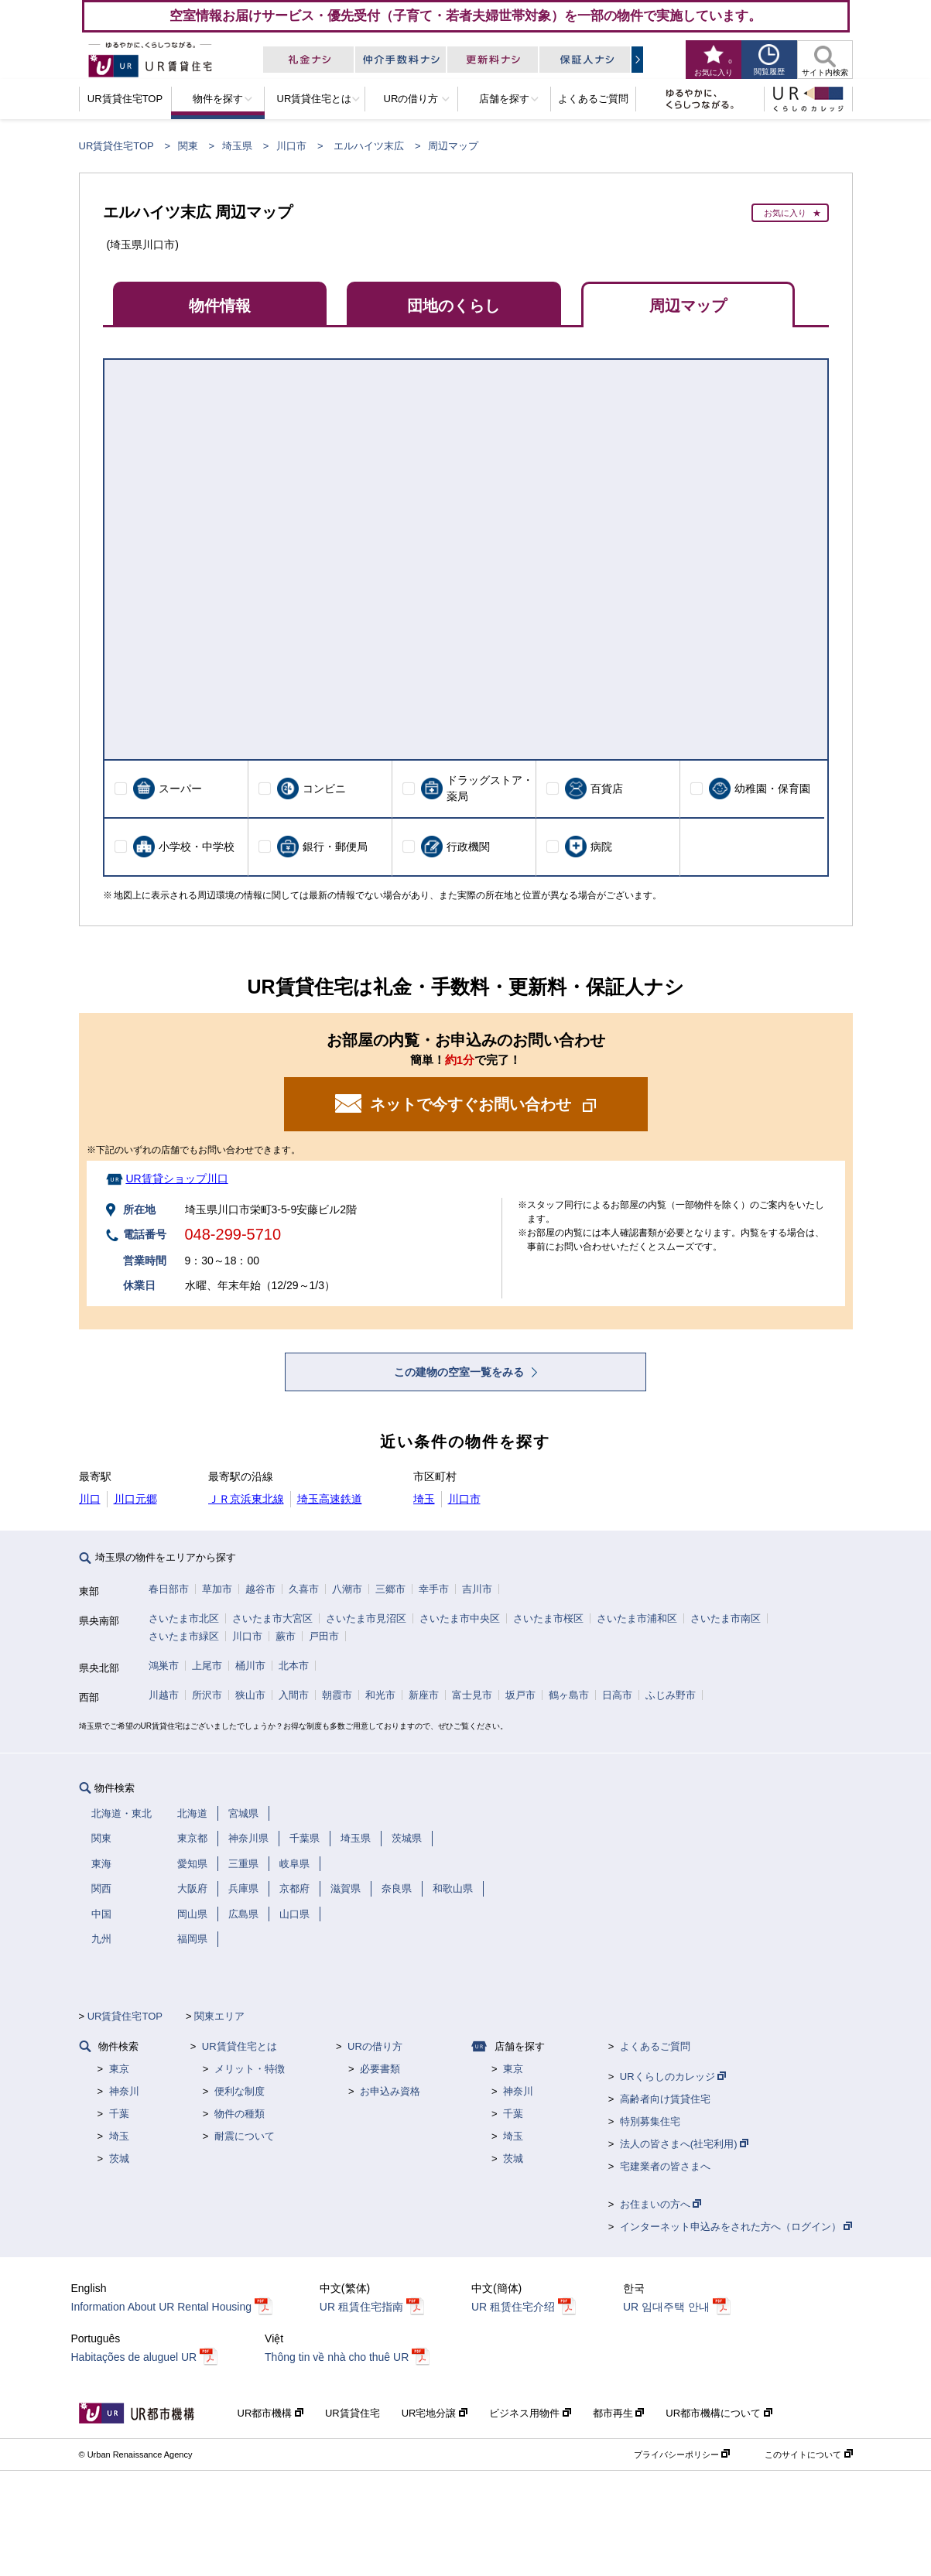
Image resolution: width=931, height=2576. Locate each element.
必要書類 (380, 2069)
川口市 (291, 146)
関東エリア (219, 2016)
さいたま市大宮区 (272, 1618)
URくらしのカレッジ (673, 2076)
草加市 (217, 1589)
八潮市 (347, 1589)
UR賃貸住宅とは (239, 2046)
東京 (119, 2069)
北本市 (294, 1666)
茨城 (119, 2158)
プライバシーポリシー (682, 2454)
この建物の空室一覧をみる (460, 1372)
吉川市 (477, 1589)
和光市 (380, 1695)
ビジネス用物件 (530, 2413)
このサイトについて (808, 2454)
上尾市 (207, 1666)
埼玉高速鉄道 (329, 1499)
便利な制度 (239, 2091)
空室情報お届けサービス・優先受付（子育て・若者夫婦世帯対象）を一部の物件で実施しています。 (465, 15)
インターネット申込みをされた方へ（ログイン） (736, 2226)
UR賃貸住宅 (352, 2413)
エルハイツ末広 (369, 146)
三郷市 (390, 1589)
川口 (90, 1499)
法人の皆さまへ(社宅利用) (684, 2144)
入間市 (294, 1695)
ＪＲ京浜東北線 (246, 1499)
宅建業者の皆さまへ (665, 2166)
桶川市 (250, 1666)
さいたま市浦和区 (637, 1618)
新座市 (424, 1695)
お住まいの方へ (661, 2204)
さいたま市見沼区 (366, 1618)
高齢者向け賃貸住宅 (665, 2099)
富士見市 (472, 1695)
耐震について (244, 2136)
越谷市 (260, 1589)
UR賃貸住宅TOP (116, 146)
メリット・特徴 (249, 2069)
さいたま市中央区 (459, 1618)
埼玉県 (237, 146)
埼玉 (424, 1499)
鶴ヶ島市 (569, 1695)
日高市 (617, 1695)
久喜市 (304, 1589)
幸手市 (434, 1589)
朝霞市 (337, 1695)
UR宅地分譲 (434, 2413)
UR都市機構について (719, 2413)
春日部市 (169, 1589)
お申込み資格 (390, 2091)
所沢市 (207, 1695)
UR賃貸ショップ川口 (176, 1178)
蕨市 (286, 1636)
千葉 (119, 2113)
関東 (188, 146)
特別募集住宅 (650, 2121)
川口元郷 (135, 1499)
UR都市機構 (270, 2413)
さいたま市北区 (184, 1618)
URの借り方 (374, 2046)
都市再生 (619, 2413)
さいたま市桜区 (548, 1618)
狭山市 (250, 1695)
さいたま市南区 (725, 1618)
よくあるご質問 (655, 2046)
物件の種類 (239, 2113)
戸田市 (324, 1636)
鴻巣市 (164, 1666)
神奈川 (124, 2091)
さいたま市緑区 (184, 1636)
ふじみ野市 (670, 1695)
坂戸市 (520, 1695)
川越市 (164, 1695)
